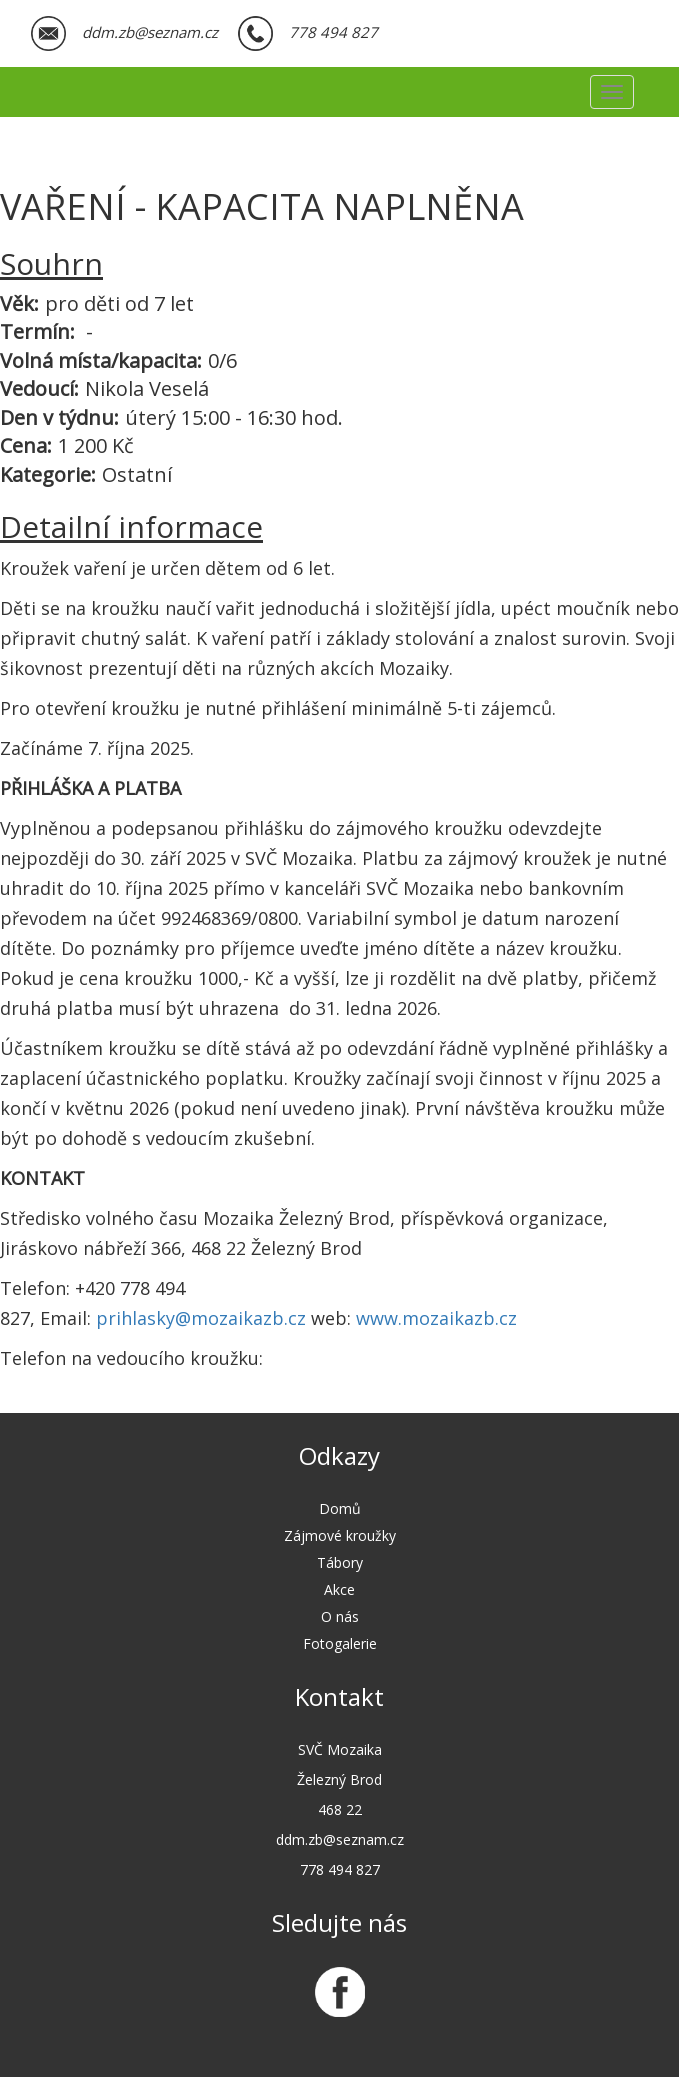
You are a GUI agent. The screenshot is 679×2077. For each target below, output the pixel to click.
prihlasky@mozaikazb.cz (201, 1318)
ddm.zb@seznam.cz (150, 32)
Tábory (340, 1562)
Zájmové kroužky (340, 1535)
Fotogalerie (340, 1643)
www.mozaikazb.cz (436, 1318)
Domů (340, 1508)
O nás (340, 1616)
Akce (339, 1589)
